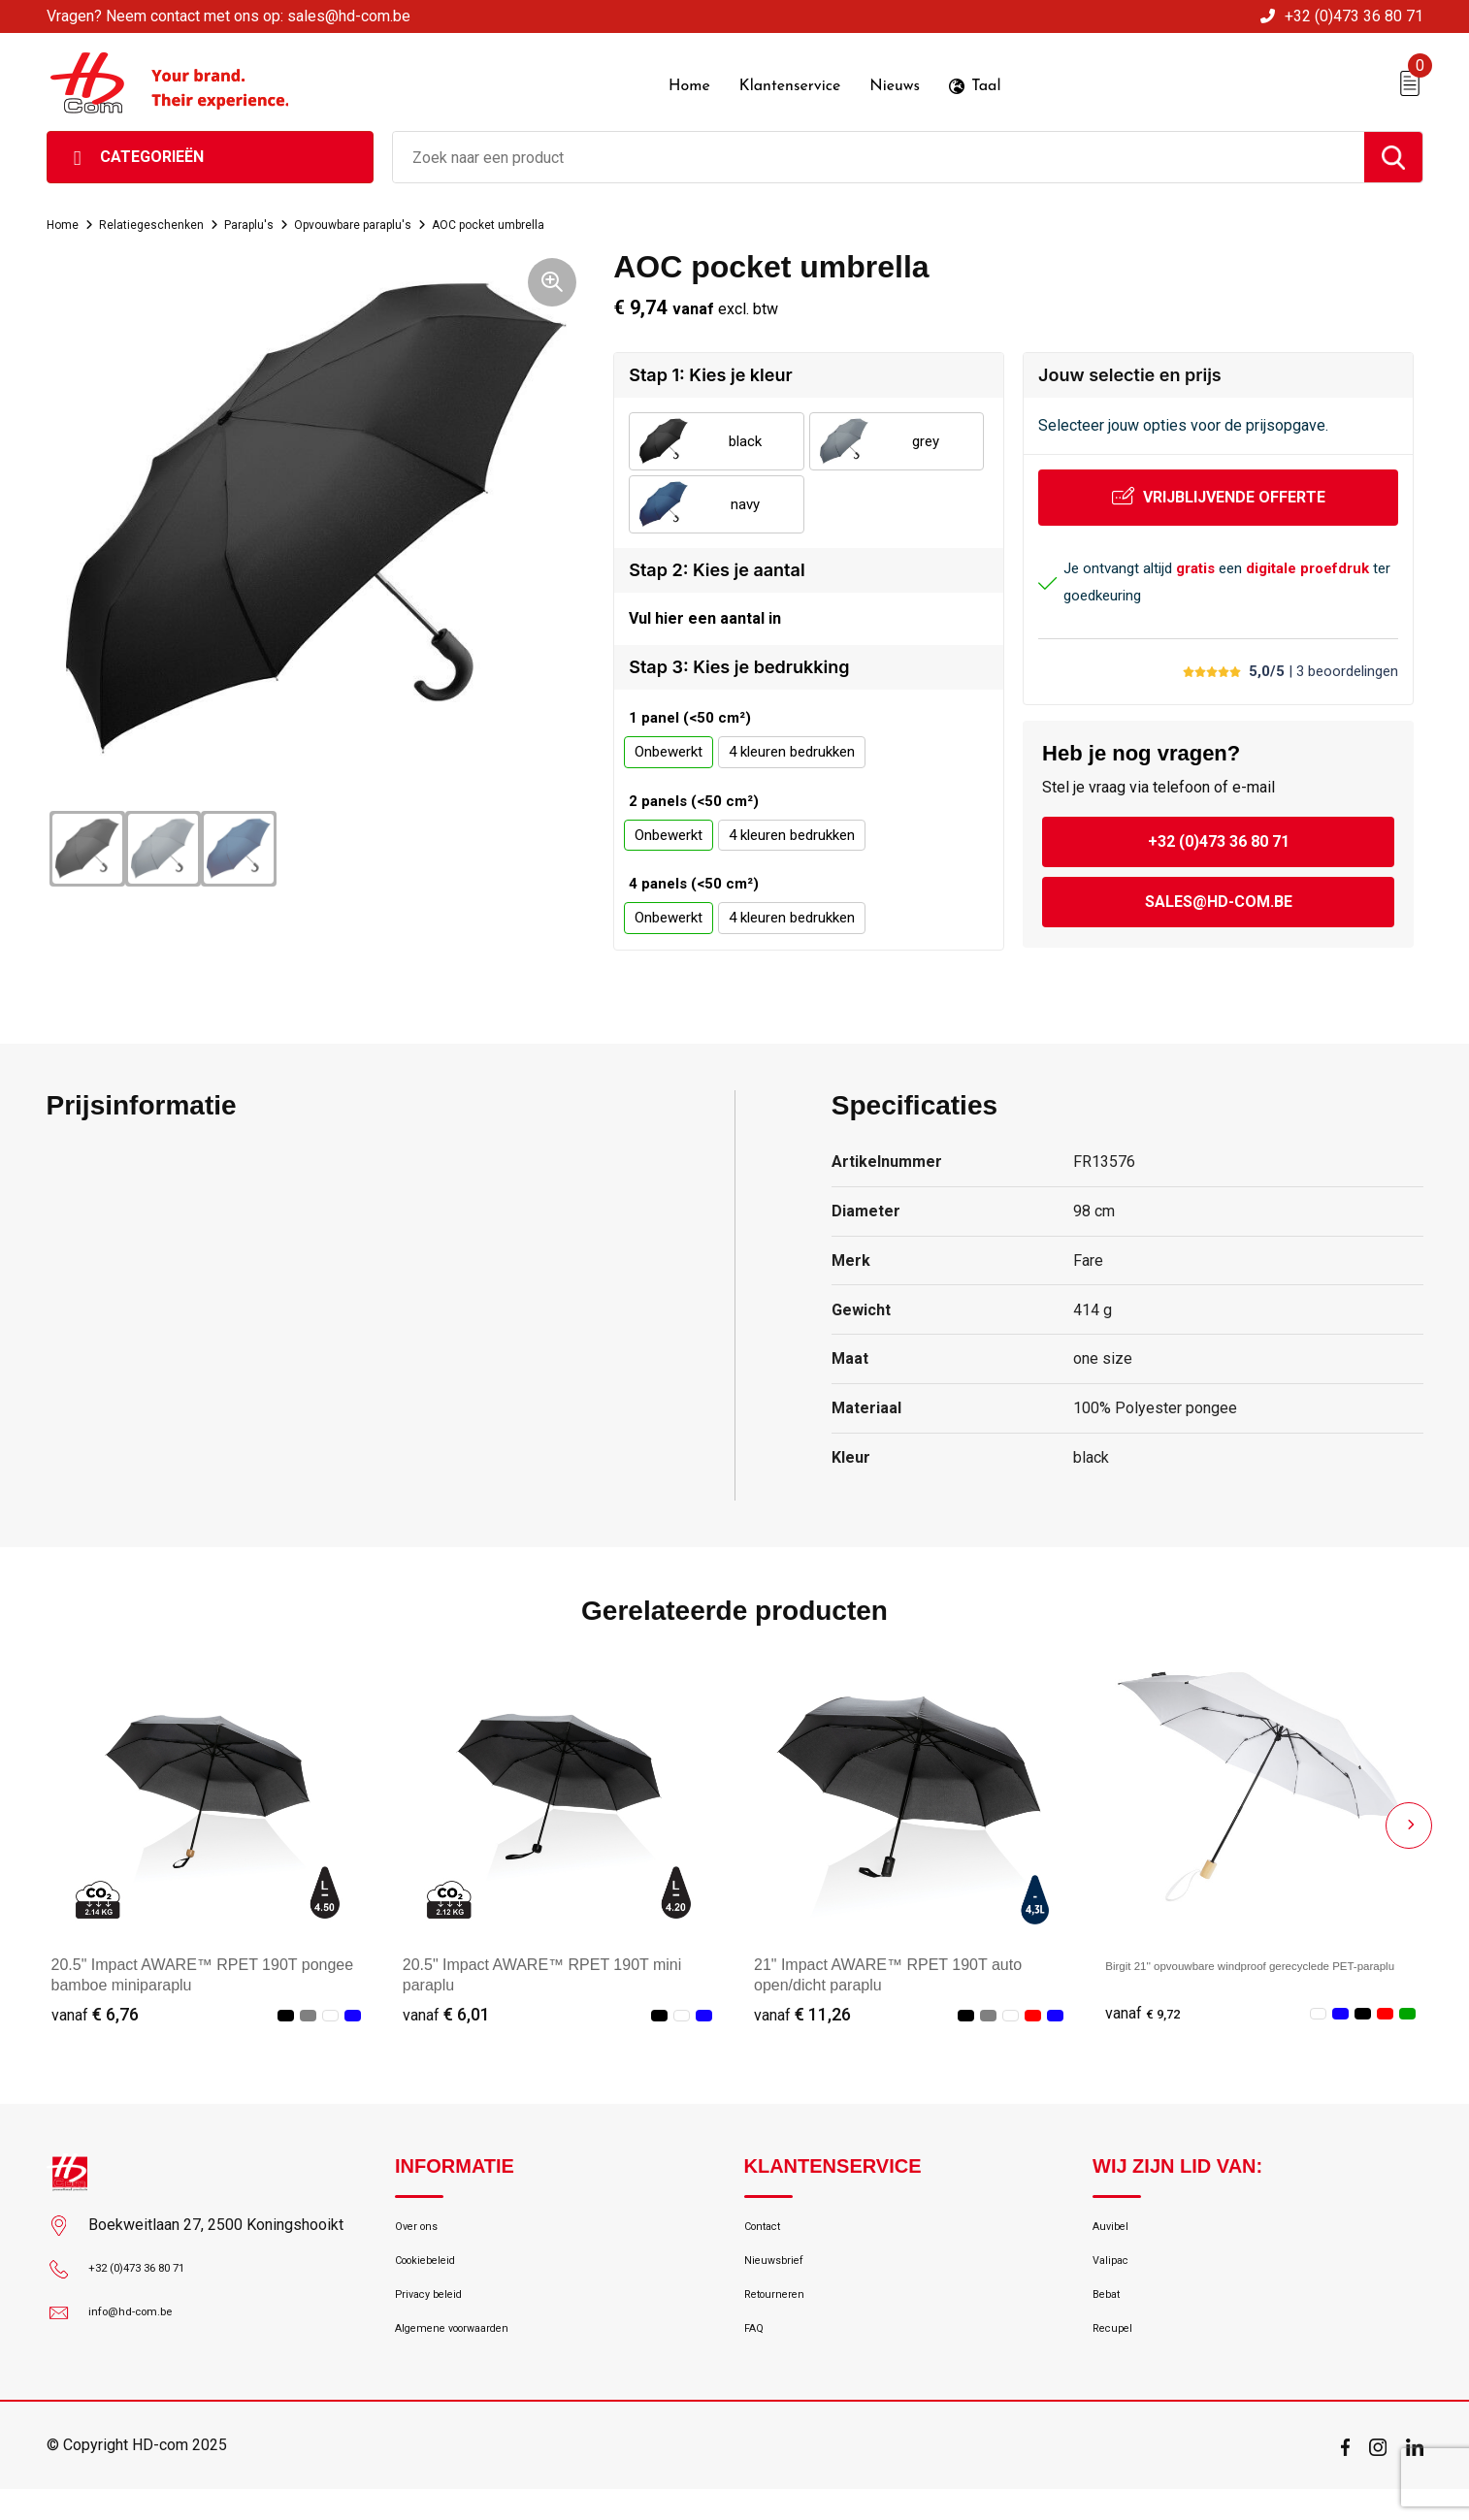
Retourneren (783, 2314)
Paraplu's (278, 217)
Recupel (1118, 2356)
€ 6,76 (95, 2014)
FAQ (757, 2356)
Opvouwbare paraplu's (399, 217)
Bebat (1111, 2314)
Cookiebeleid (435, 2272)
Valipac (1116, 2272)
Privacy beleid (438, 2314)
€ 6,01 (446, 2014)
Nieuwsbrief (782, 2272)
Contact (770, 2231)
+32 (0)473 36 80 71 (1354, 16)
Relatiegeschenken (167, 217)
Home (66, 217)
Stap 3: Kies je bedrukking (739, 668)
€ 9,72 (1148, 2014)
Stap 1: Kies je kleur (710, 368)
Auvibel (1115, 2231)
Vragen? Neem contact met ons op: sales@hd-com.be (228, 16)
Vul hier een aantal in (705, 615)
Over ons (423, 2231)
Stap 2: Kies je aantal (716, 563)
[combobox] (878, 150)
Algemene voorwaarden (470, 2356)
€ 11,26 (802, 2014)
